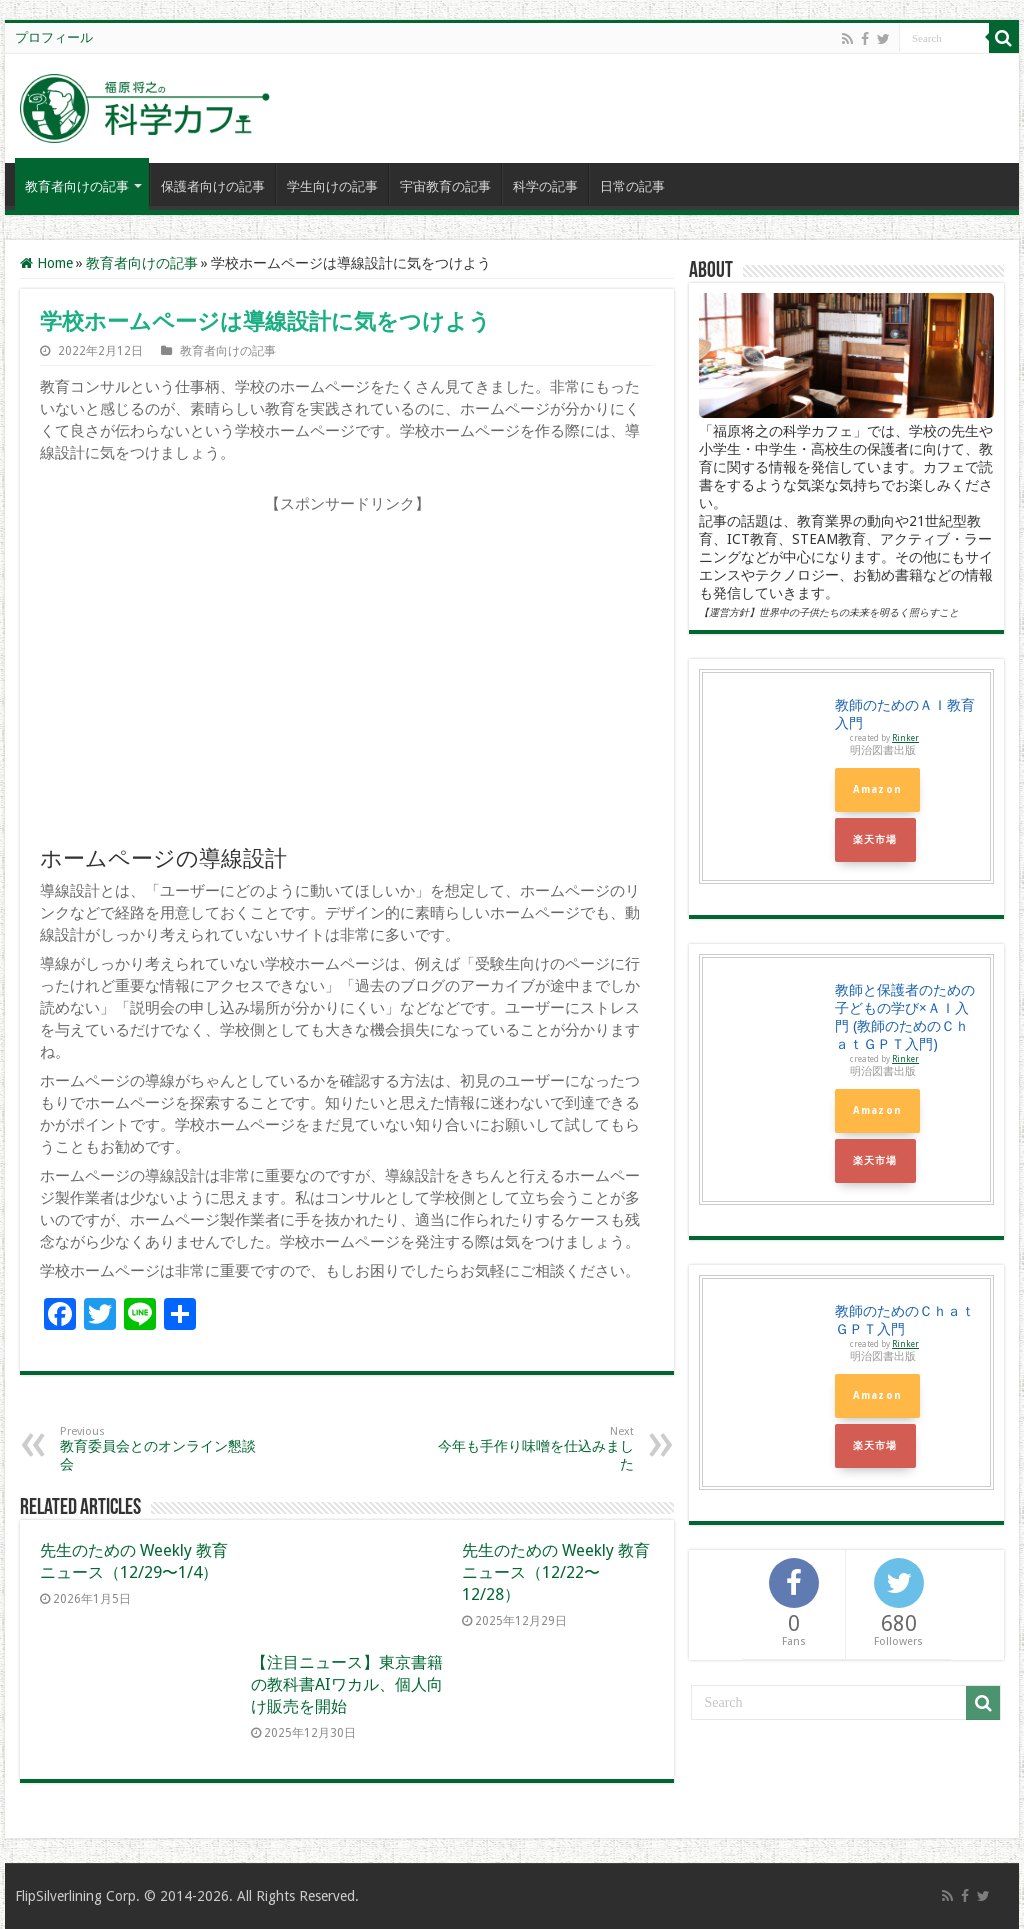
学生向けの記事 (332, 186)
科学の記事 (545, 186)
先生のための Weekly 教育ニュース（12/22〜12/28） (556, 1572)
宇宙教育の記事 (445, 186)
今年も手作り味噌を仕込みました (531, 1448)
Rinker (905, 738)
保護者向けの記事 (213, 186)
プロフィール (54, 37)
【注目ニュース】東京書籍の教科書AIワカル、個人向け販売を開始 (347, 1684)
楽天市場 (875, 839)
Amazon (877, 789)
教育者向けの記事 (77, 186)
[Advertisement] (347, 677)
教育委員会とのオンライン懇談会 (162, 1448)
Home (46, 263)
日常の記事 (632, 186)
